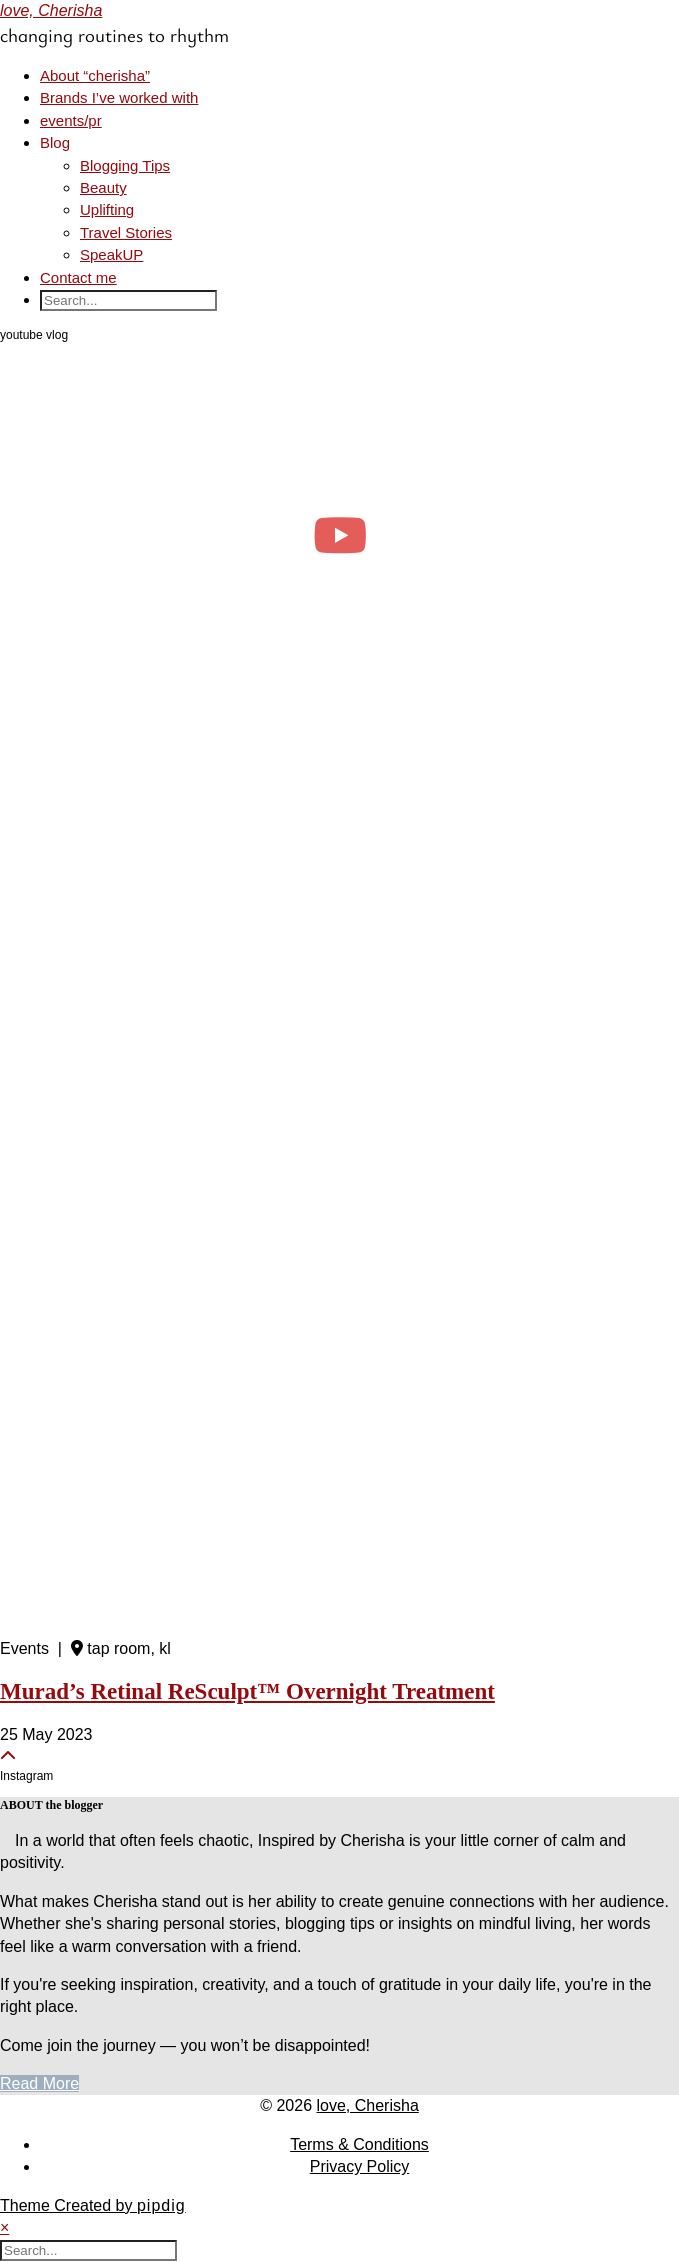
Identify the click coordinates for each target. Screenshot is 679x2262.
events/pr (71, 120)
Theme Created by (93, 2205)
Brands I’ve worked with (119, 97)
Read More (39, 2083)
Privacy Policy (360, 2166)
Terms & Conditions (359, 2144)
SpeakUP (111, 254)
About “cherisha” (95, 75)
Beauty (103, 187)
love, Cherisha (51, 10)
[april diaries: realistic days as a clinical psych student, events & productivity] (339, 535)
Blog (55, 142)
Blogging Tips (125, 165)
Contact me (78, 277)
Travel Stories (126, 232)
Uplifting (107, 209)
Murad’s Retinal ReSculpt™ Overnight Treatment (247, 1691)
